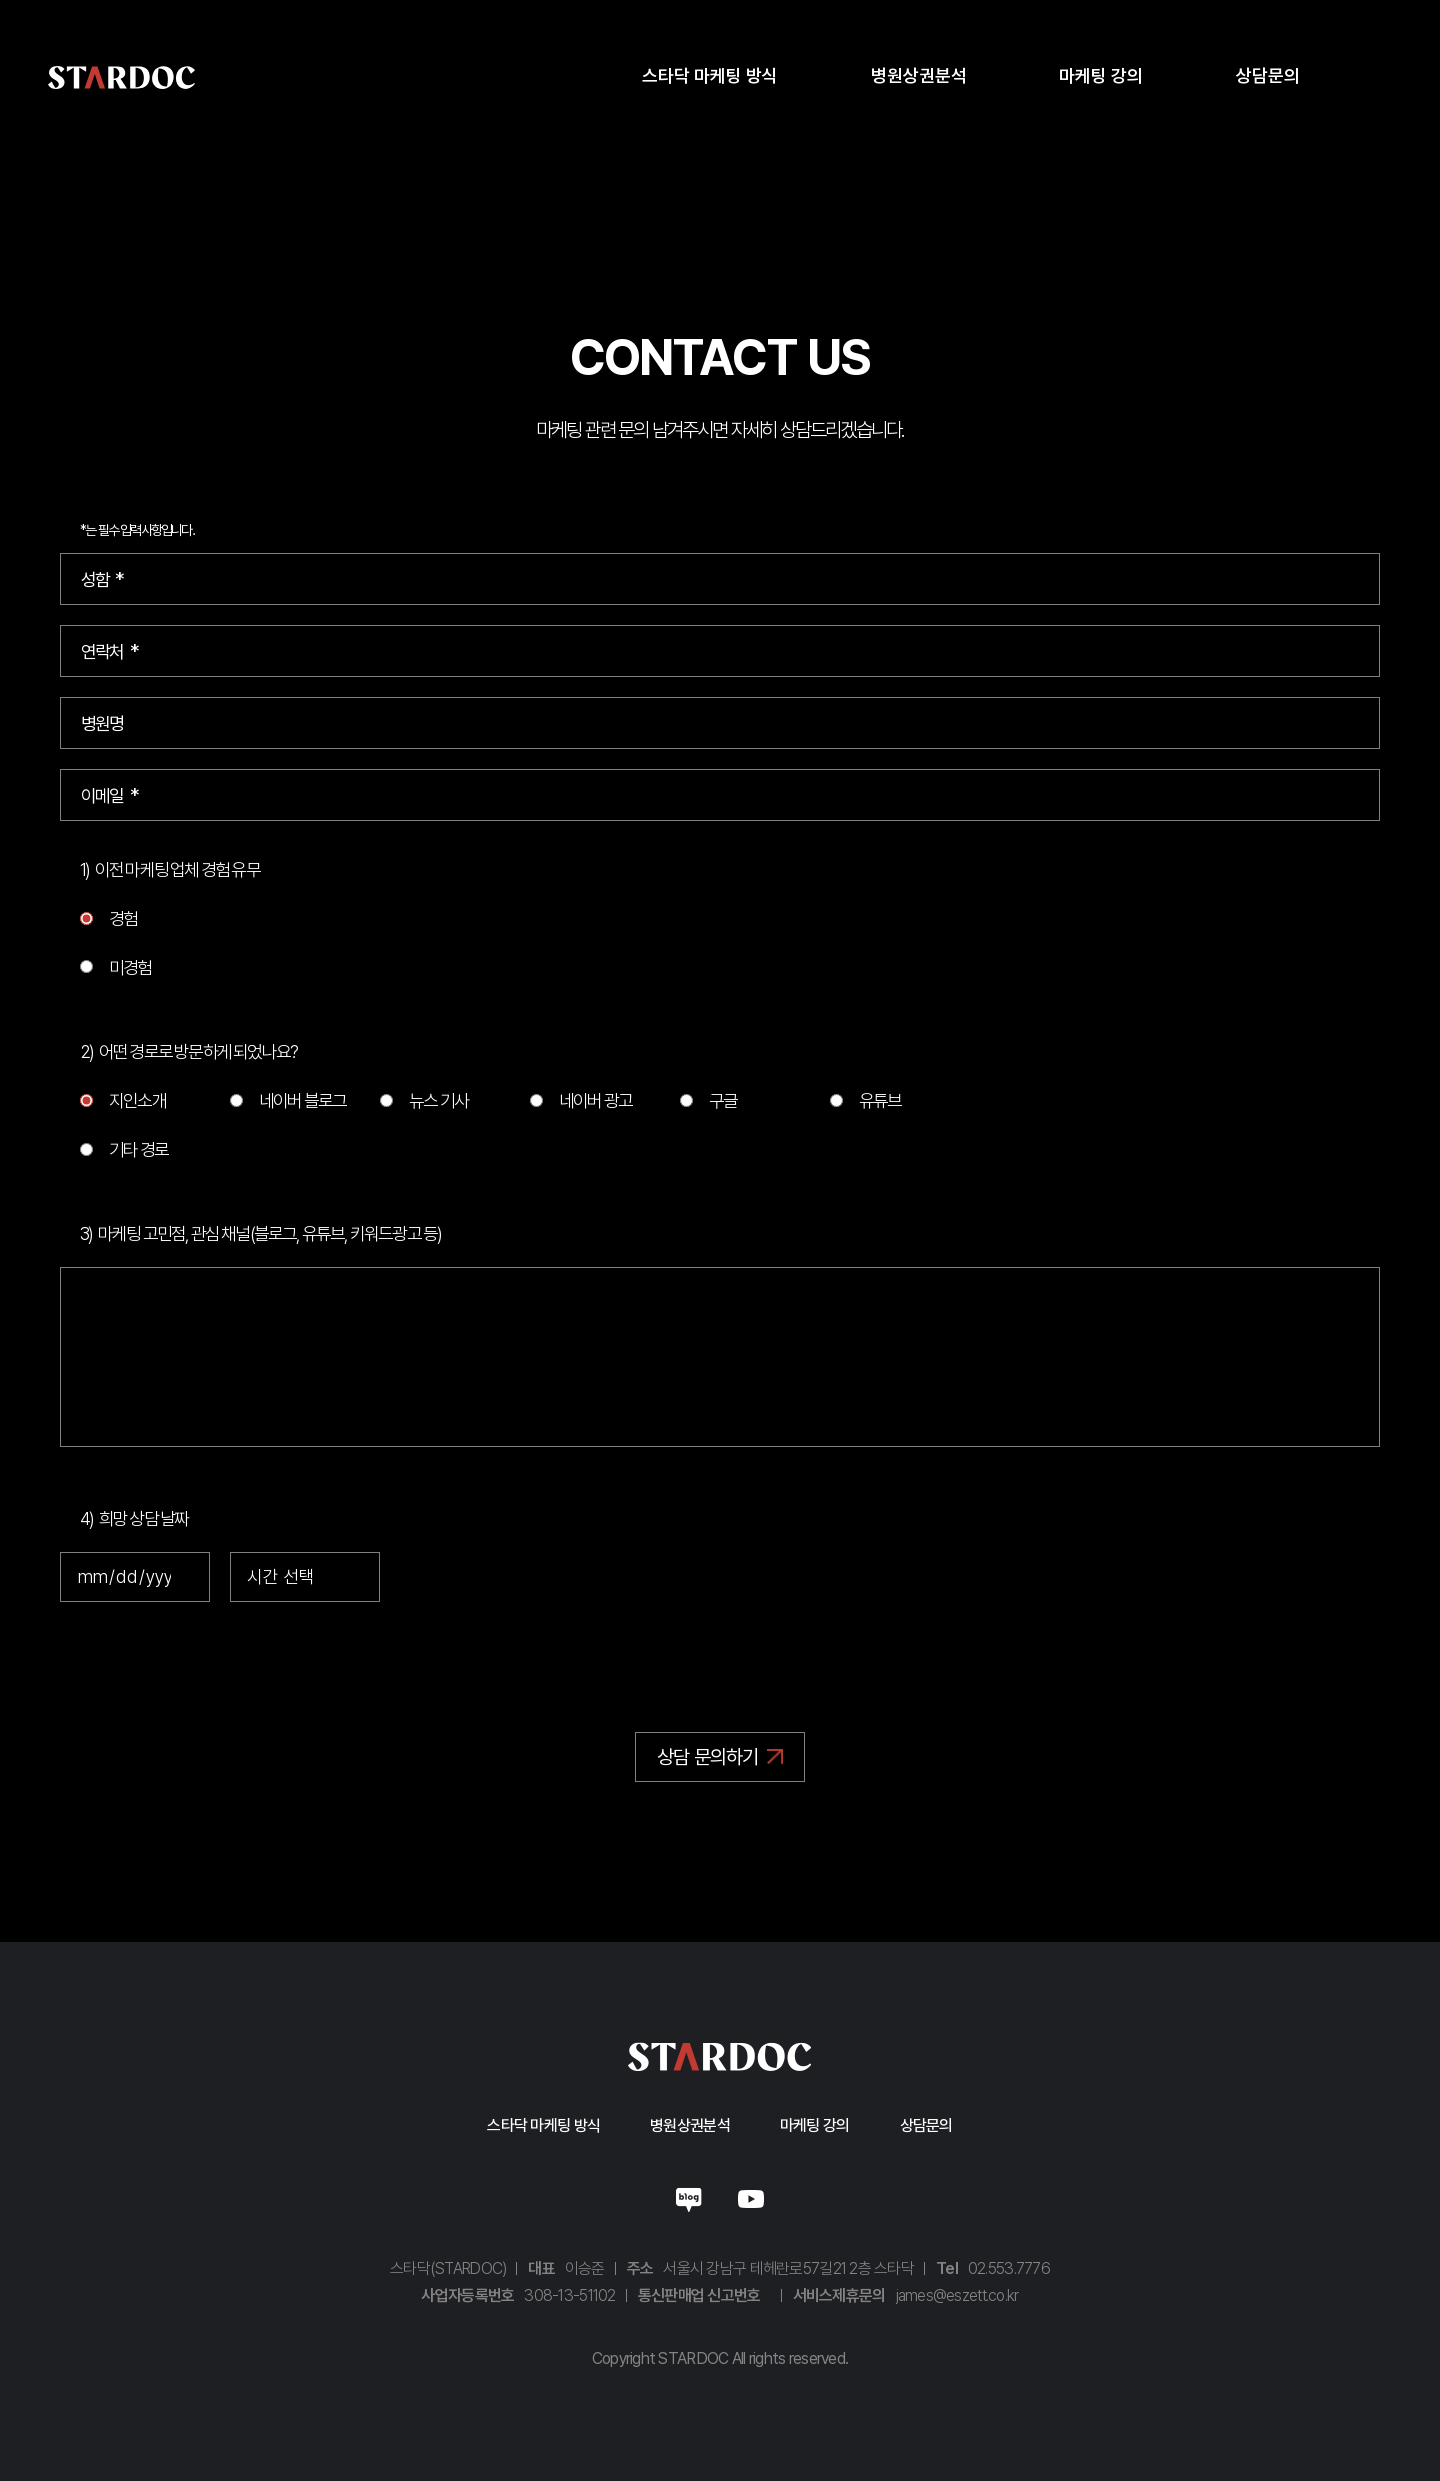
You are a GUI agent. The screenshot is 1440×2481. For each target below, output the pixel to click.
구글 (723, 1100)
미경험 (130, 966)
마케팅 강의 (815, 2125)
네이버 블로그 (302, 1100)
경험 (123, 918)
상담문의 (926, 2125)
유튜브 (880, 1100)
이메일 (102, 795)
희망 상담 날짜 (144, 1518)
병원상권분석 (690, 2125)
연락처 (102, 651)
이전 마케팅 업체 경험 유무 (177, 869)
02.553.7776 (1009, 2268)
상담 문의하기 (707, 1757)
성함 (95, 579)
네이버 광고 (595, 1100)
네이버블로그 (689, 2198)
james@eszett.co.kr (957, 2295)
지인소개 (137, 1100)
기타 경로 (138, 1149)
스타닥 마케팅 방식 (543, 2125)
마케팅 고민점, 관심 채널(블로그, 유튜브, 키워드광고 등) (270, 1233)
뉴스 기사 (438, 1100)
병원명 (102, 723)
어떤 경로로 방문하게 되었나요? (198, 1051)
